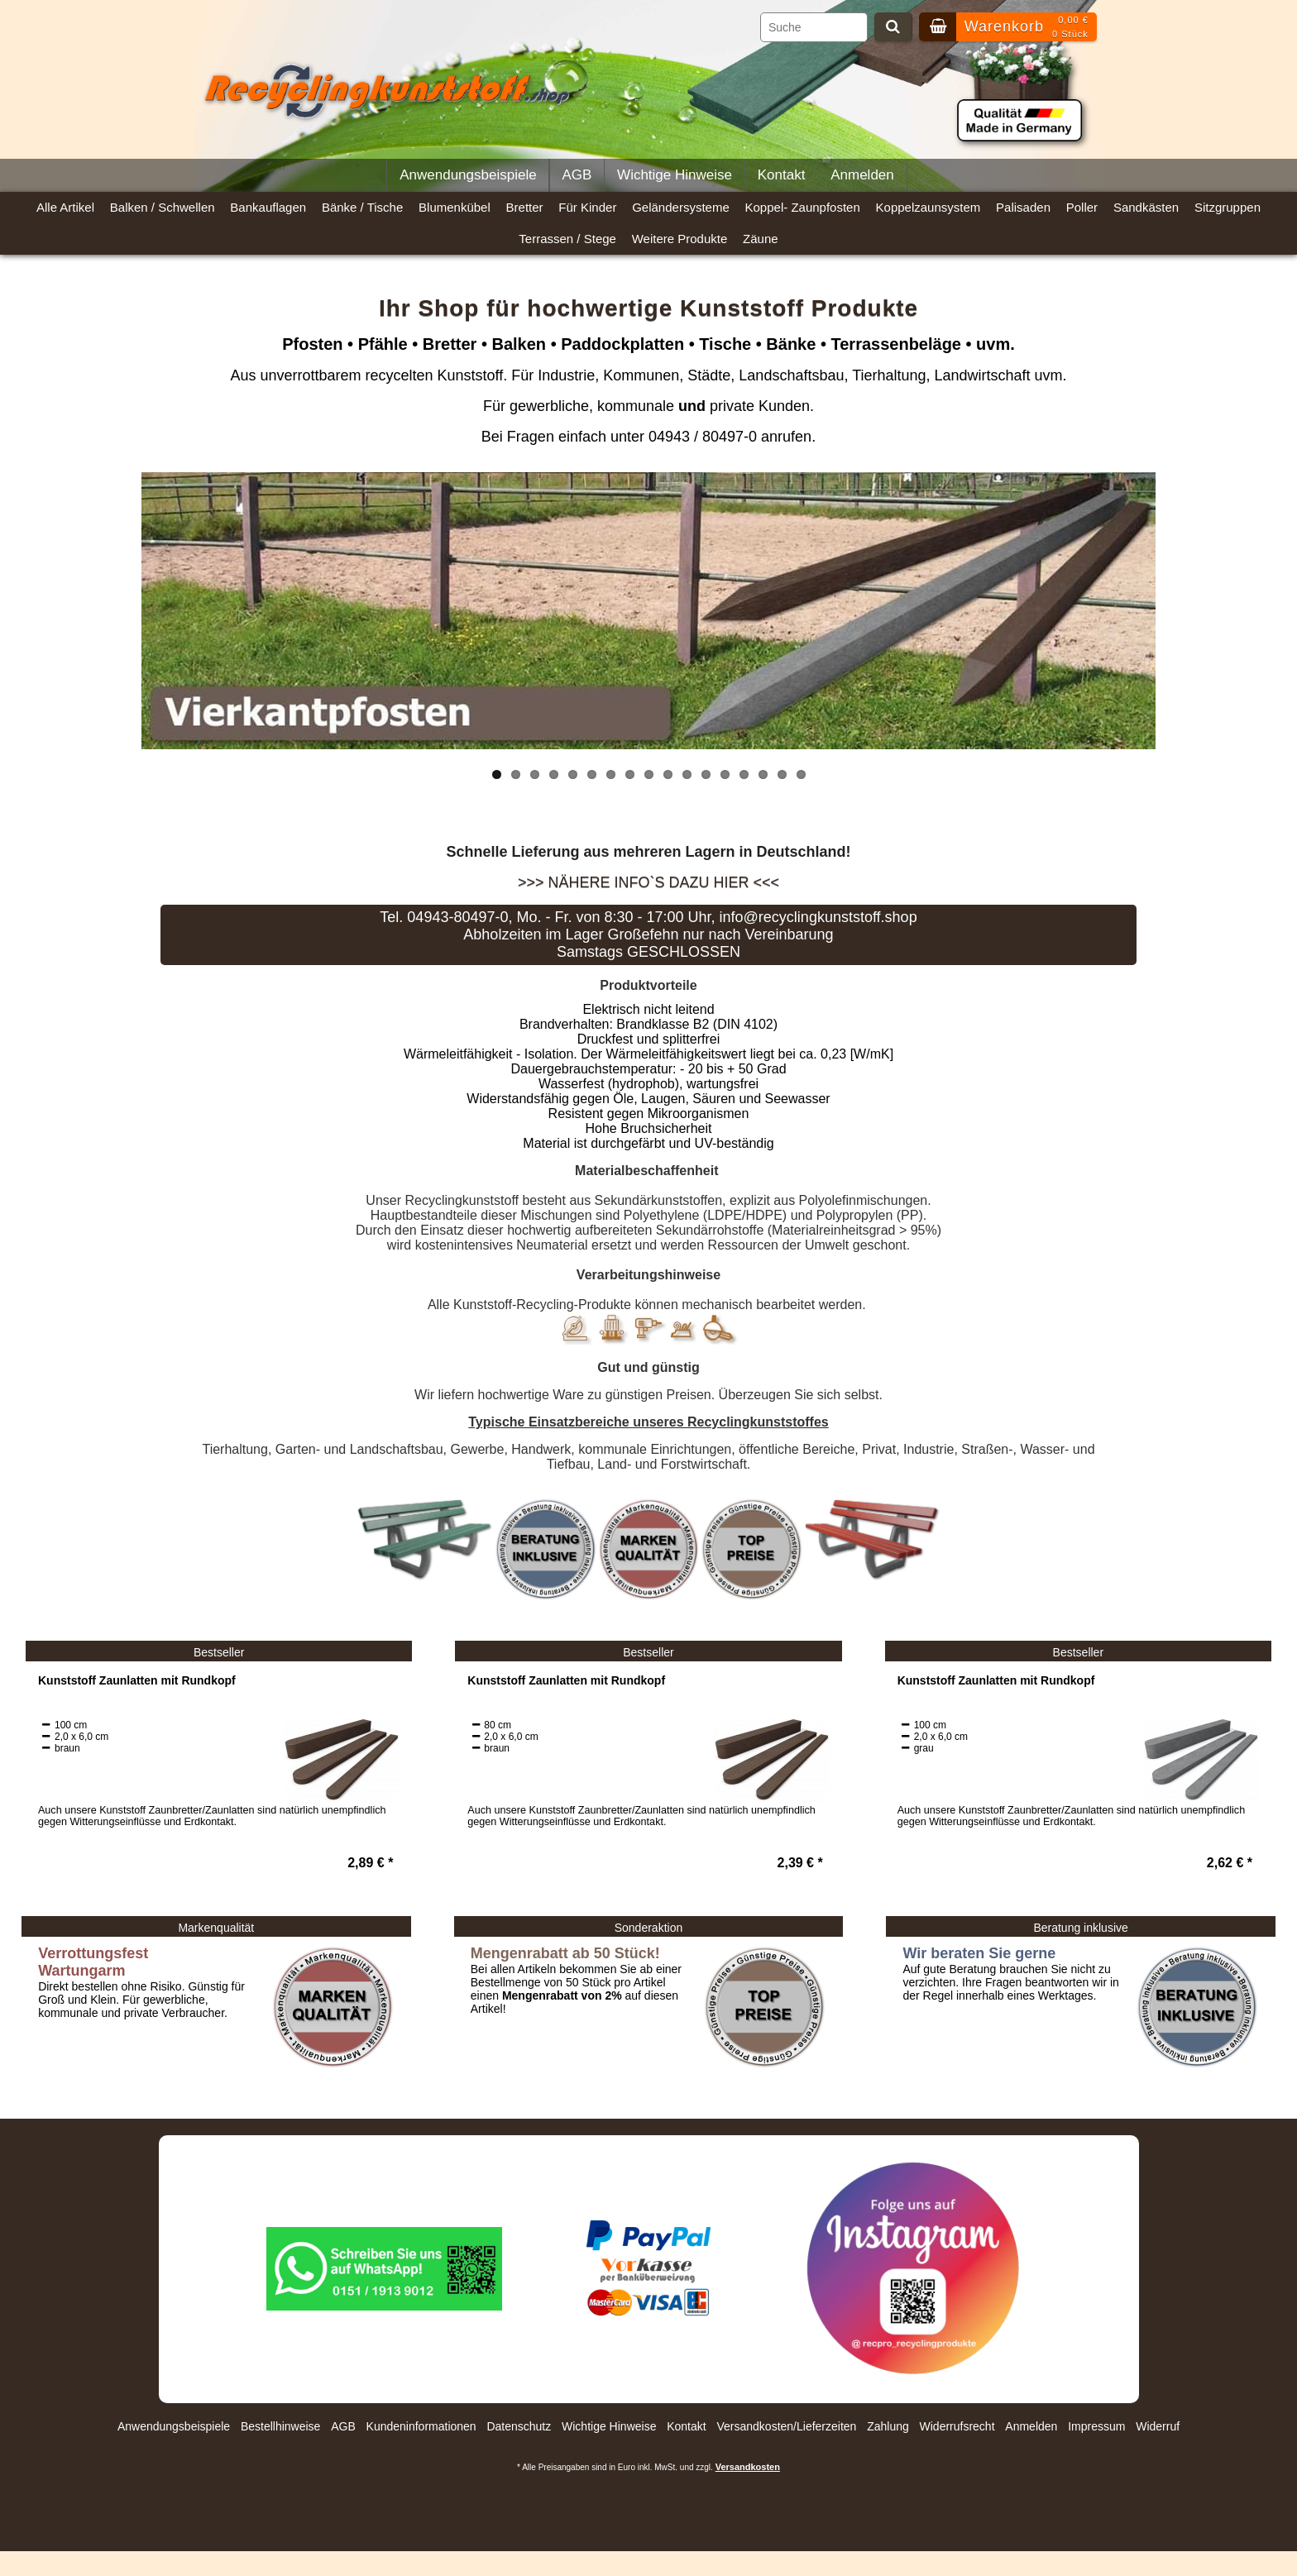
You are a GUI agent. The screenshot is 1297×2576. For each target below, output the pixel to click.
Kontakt (782, 175)
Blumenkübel (455, 207)
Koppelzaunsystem (928, 207)
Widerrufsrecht (957, 2426)
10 (667, 774)
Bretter (524, 207)
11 (687, 774)
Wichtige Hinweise (674, 175)
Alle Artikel (65, 207)
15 (763, 774)
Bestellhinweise (281, 2426)
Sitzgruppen (1227, 207)
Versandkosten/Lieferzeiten (786, 2426)
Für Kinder (587, 207)
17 (801, 774)
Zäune (760, 239)
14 (744, 774)
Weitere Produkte (680, 239)
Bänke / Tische (362, 207)
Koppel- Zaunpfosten (802, 207)
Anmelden (862, 175)
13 (725, 774)
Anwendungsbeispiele (468, 175)
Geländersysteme (681, 207)
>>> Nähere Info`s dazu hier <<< (648, 882)
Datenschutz (518, 2426)
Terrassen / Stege (567, 239)
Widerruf (1158, 2426)
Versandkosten (748, 2467)
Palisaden (1023, 207)
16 (782, 774)
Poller (1082, 207)
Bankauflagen (268, 207)
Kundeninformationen (421, 2426)
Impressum (1096, 2426)
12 (706, 774)
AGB (576, 175)
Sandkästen (1146, 207)
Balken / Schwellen (162, 207)
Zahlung (888, 2426)
